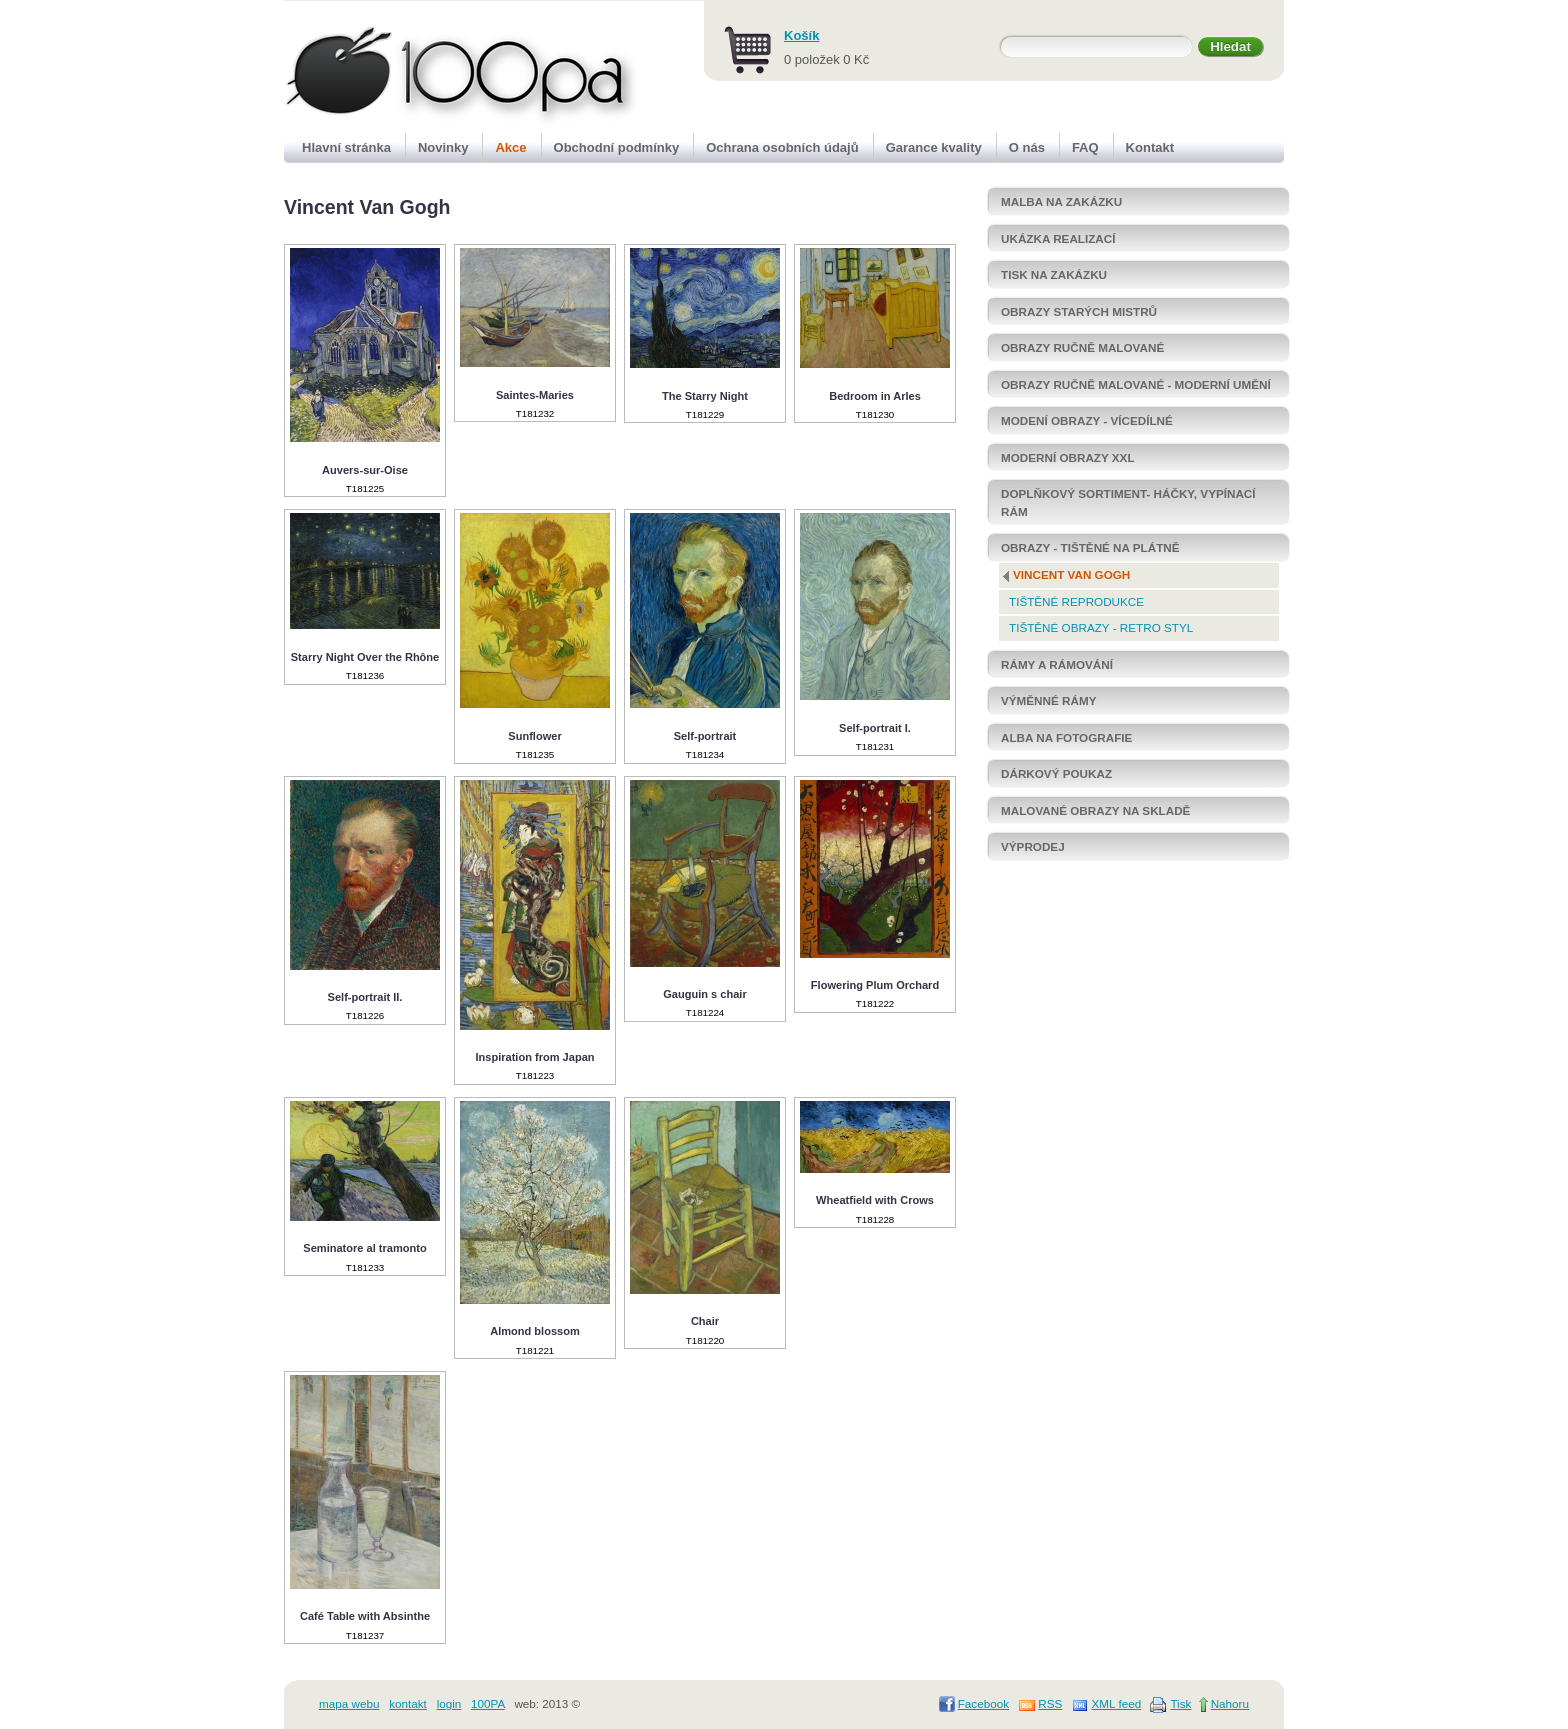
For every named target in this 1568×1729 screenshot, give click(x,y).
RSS (1050, 1703)
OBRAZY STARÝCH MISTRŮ (1079, 311)
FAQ (1085, 147)
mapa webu (349, 1703)
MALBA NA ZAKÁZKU (1061, 201)
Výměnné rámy (1048, 700)
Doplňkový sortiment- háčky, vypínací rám (1128, 502)
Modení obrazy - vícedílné (1087, 420)
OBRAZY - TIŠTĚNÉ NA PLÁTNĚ (1090, 547)
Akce (510, 147)
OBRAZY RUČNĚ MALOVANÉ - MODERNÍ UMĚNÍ (1136, 384)
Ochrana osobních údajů (782, 147)
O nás (1027, 147)
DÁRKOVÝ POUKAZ (1056, 773)
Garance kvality (934, 147)
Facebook (983, 1703)
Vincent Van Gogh (1071, 574)
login (449, 1703)
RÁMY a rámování (1057, 664)
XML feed (1117, 1703)
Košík (801, 35)
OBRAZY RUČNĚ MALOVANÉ (1082, 347)
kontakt (408, 1703)
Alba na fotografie (1066, 737)
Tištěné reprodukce (1076, 601)
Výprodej (1033, 846)
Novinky (443, 147)
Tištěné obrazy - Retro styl (1101, 627)
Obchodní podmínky (617, 147)
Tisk (1180, 1703)
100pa (440, 67)
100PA (488, 1703)
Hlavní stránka (346, 147)
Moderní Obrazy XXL (1068, 457)
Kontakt (1150, 147)
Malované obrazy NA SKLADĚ (1095, 810)
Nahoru (1230, 1703)
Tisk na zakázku (1054, 274)
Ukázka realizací (1058, 238)
